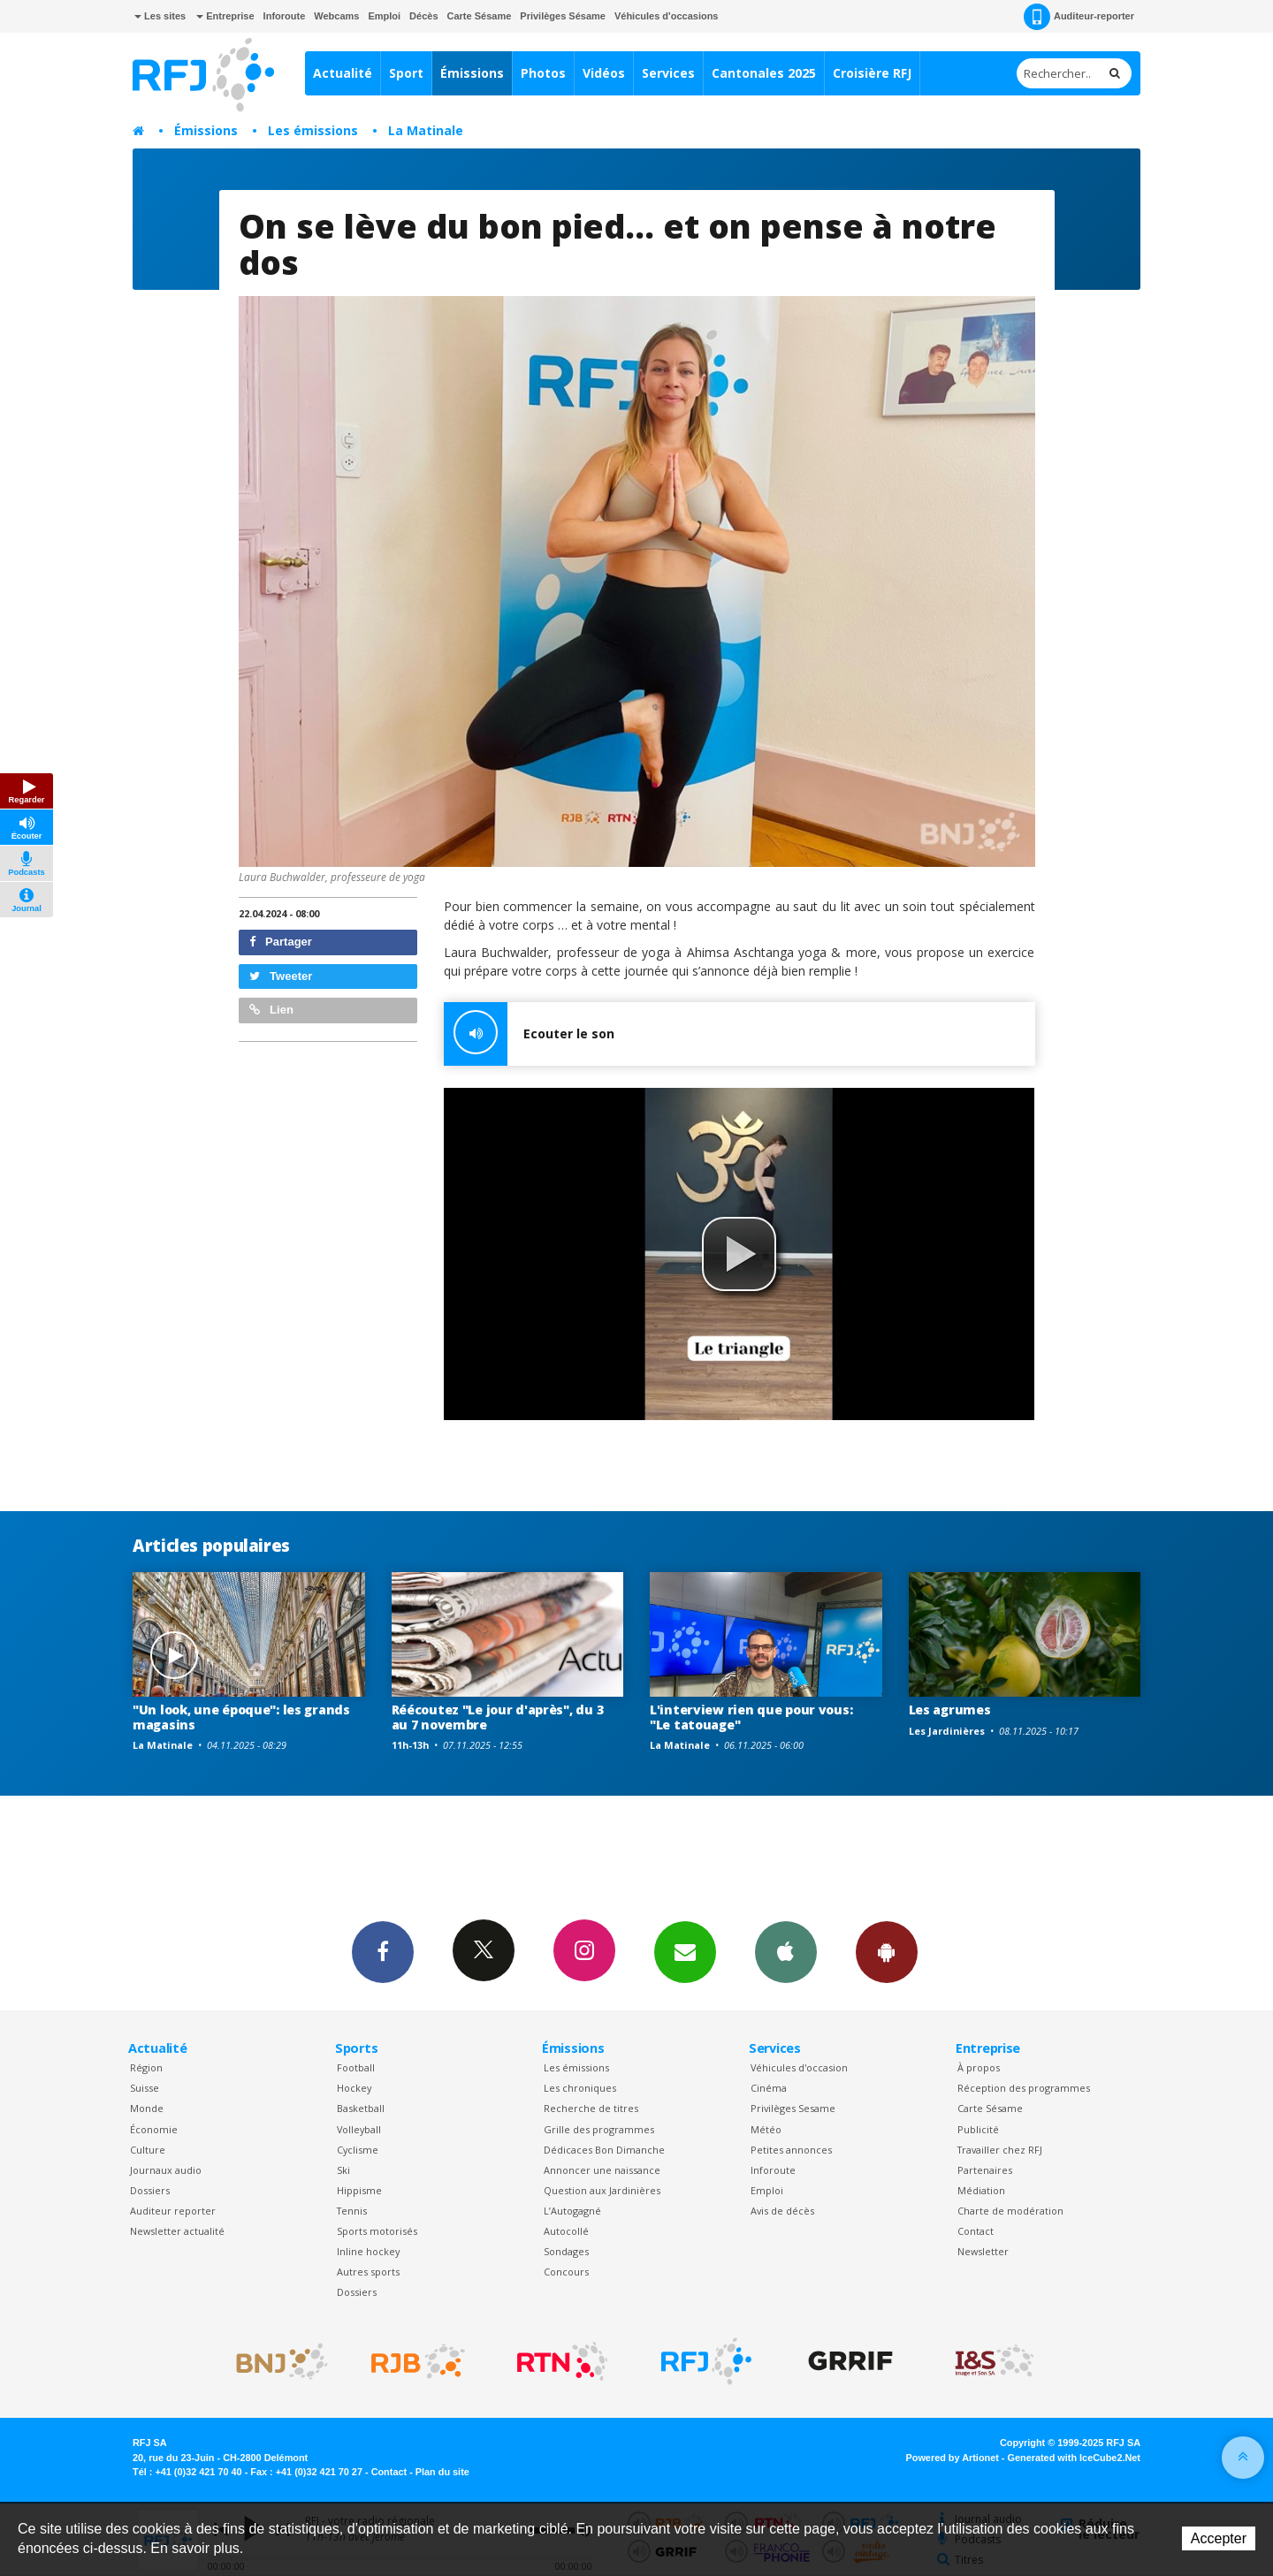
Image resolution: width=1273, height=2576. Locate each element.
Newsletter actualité (177, 2231)
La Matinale (425, 130)
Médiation (981, 2190)
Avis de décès (782, 2210)
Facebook (383, 1951)
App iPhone (786, 1951)
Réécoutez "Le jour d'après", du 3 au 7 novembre (498, 1717)
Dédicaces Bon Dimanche (604, 2149)
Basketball (361, 2108)
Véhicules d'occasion (799, 2067)
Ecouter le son (529, 1034)
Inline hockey (368, 2251)
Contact (975, 2231)
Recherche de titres (591, 2108)
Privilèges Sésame (563, 16)
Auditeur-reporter (1079, 17)
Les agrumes (950, 1709)
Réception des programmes (1023, 2087)
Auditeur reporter (173, 2210)
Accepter (1218, 2538)
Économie (154, 2129)
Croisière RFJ (872, 73)
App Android (887, 1951)
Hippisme (359, 2190)
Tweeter (281, 976)
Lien (271, 1009)
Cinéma (769, 2087)
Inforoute (284, 16)
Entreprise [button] (225, 16)
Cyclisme (357, 2149)
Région (146, 2067)
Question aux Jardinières (602, 2190)
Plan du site (442, 2471)
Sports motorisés (377, 2231)
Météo (766, 2129)
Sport (406, 73)
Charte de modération (1010, 2210)
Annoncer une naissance (602, 2170)
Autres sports (368, 2271)
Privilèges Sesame (793, 2108)
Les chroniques (580, 2087)
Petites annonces (791, 2149)
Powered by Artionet (952, 2457)
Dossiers (150, 2190)
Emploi (384, 16)
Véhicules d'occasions (666, 16)
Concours (566, 2271)
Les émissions (313, 130)
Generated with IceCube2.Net (1074, 2457)
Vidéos (604, 73)
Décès (423, 16)
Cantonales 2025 (764, 73)
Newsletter (983, 2251)
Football (356, 2067)
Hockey (354, 2087)
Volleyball (359, 2129)
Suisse (144, 2087)
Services (668, 73)
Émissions (472, 73)
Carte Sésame (479, 16)
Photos (543, 73)
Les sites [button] (160, 16)
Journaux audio (166, 2170)
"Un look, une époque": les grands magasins (241, 1717)
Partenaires (984, 2170)
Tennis (352, 2210)
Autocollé (566, 2231)
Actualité (342, 73)
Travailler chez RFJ (999, 2149)
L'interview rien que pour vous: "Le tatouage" (751, 1717)
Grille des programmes (599, 2129)
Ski (343, 2170)
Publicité (978, 2129)
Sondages (566, 2251)
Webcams (336, 16)
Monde (147, 2108)
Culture (147, 2149)
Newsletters (685, 1951)
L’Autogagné (572, 2210)
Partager (280, 941)
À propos (978, 2067)
